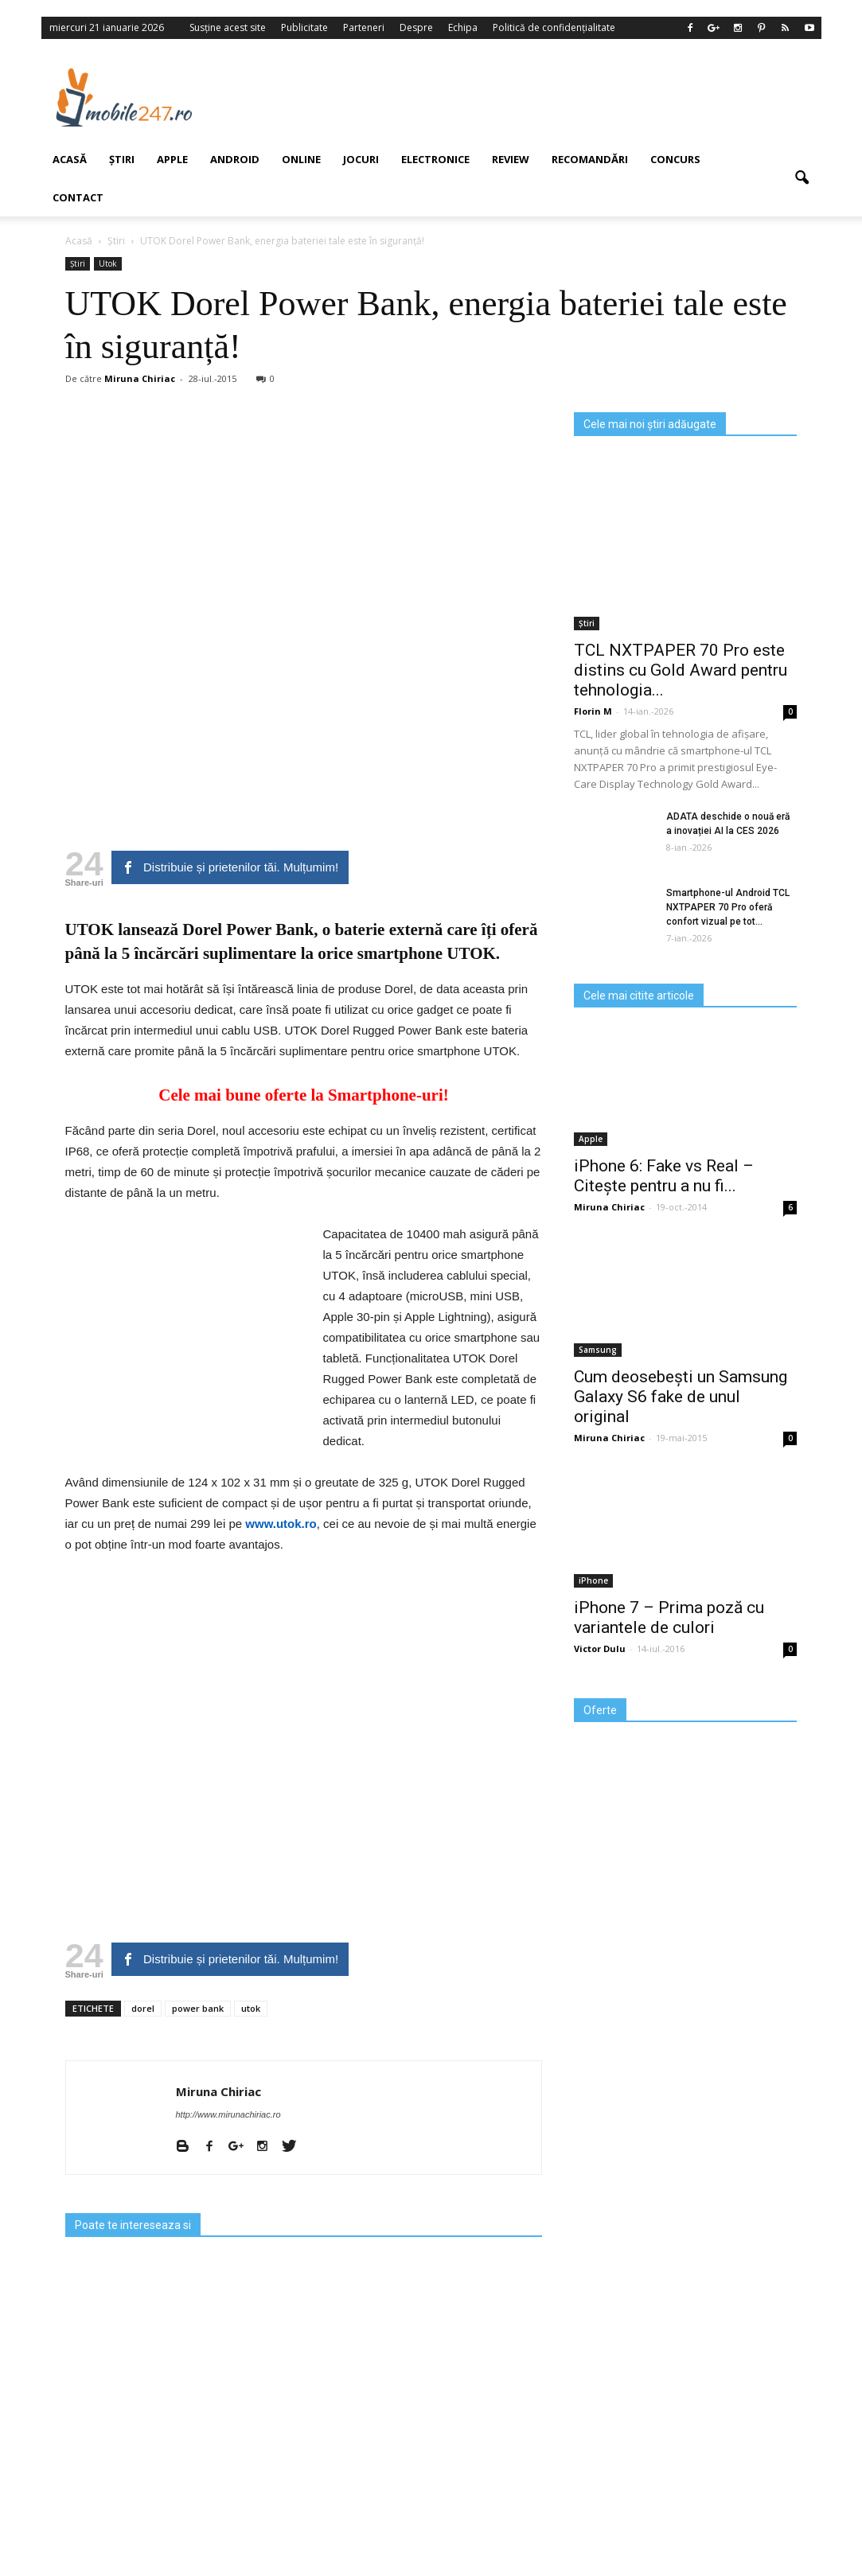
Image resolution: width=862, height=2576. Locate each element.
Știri (587, 623)
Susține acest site (227, 27)
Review (510, 159)
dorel (142, 2008)
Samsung (598, 1349)
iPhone (593, 1580)
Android (234, 159)
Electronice (435, 159)
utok (250, 2008)
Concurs (675, 159)
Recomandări (590, 159)
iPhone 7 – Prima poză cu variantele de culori (669, 1617)
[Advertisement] (526, 97)
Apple (172, 159)
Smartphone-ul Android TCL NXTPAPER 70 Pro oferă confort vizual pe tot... (728, 907)
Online (301, 159)
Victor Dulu (600, 1648)
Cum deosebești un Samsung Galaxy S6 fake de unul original (680, 1396)
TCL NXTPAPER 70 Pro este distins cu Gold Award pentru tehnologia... (680, 670)
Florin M (593, 711)
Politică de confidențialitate (554, 27)
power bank (198, 2008)
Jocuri (361, 159)
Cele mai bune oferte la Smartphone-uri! (303, 1095)
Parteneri (363, 27)
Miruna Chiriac (218, 2091)
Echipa (463, 27)
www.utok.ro (279, 1523)
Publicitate (304, 27)
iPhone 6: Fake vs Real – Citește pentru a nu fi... (664, 1175)
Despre (416, 27)
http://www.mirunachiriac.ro (228, 2114)
